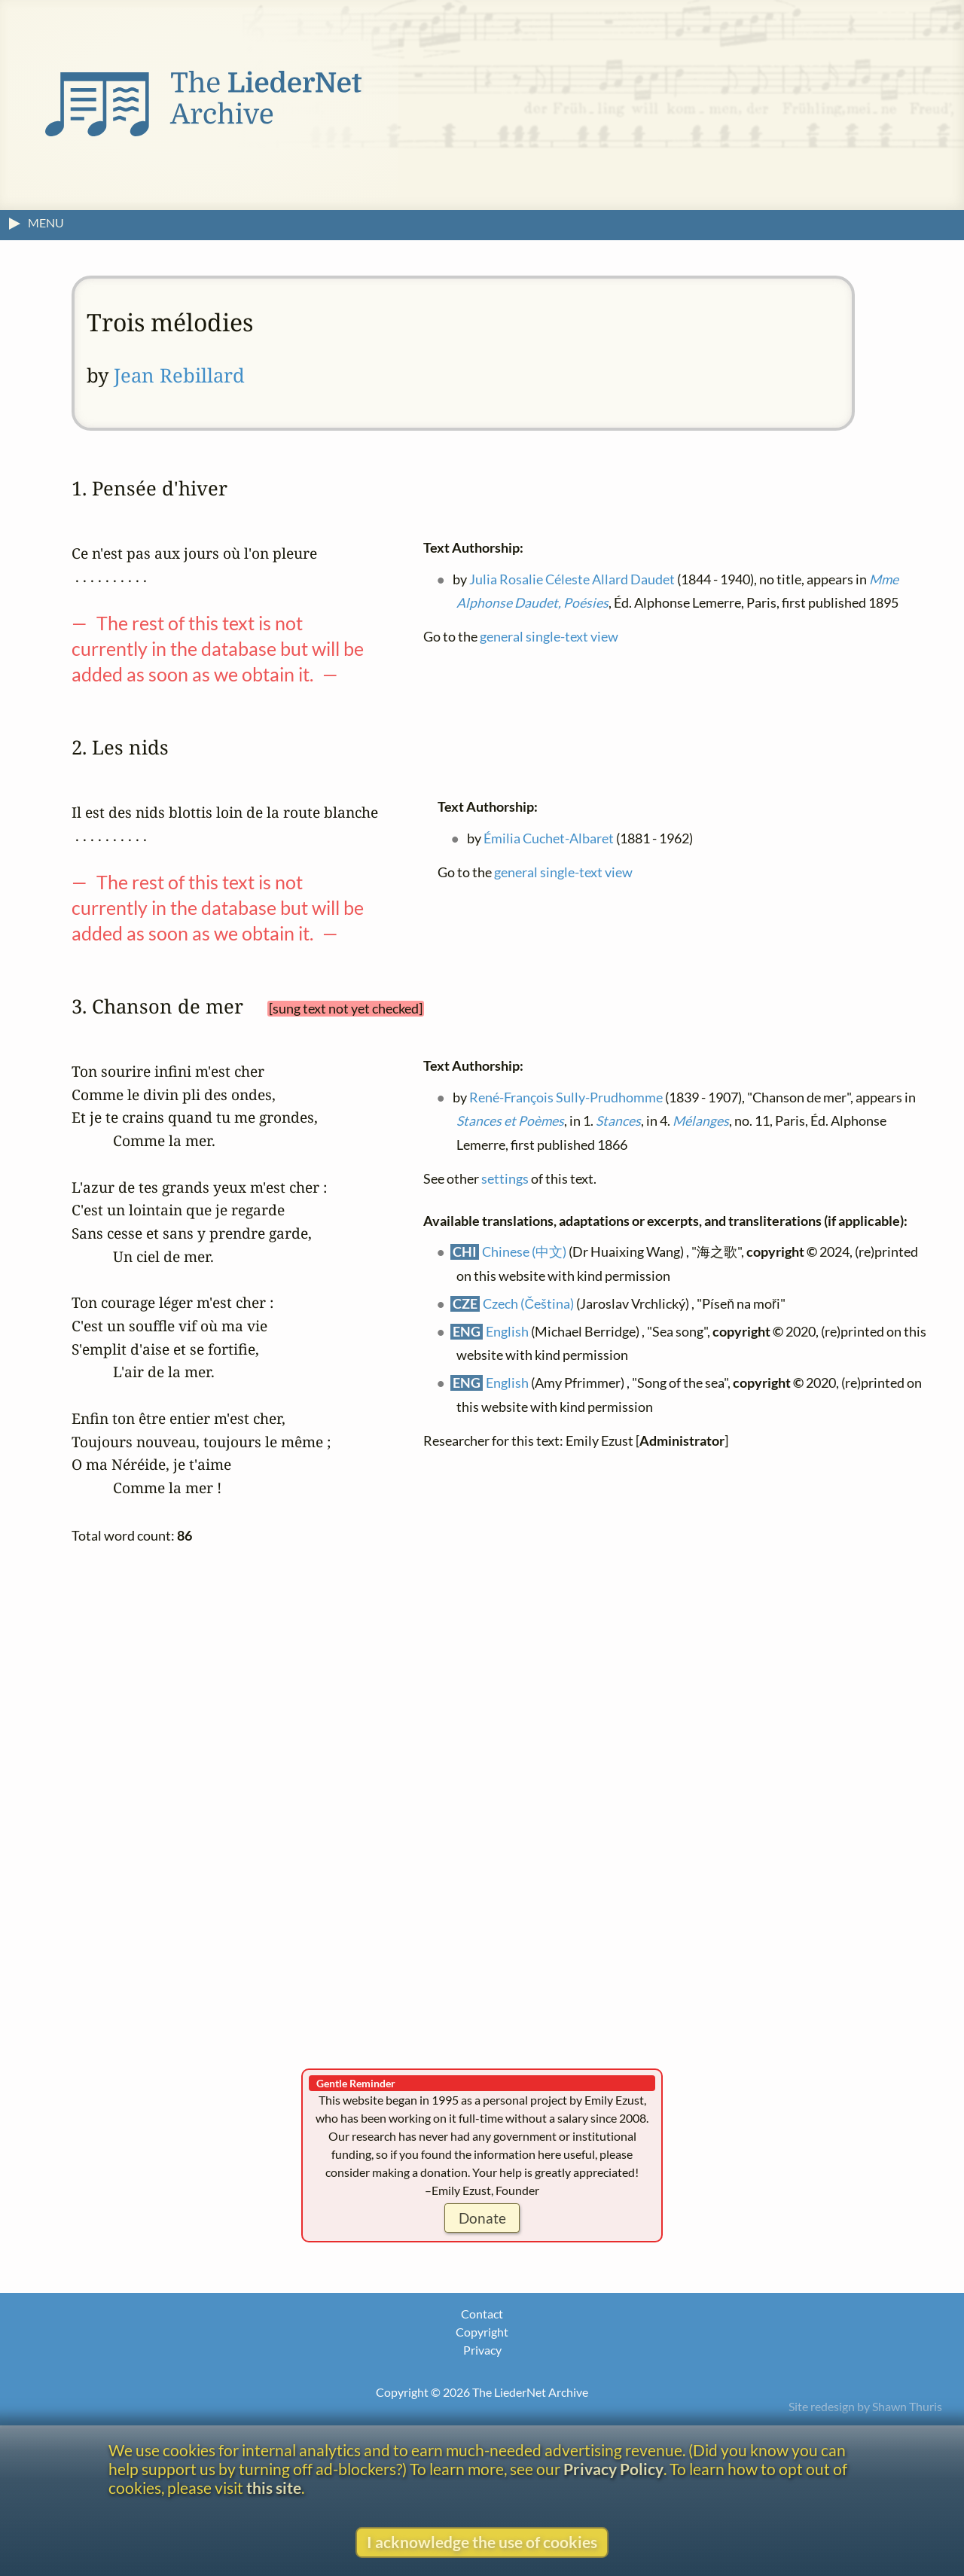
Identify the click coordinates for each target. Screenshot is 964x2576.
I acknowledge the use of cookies (482, 2541)
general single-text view (549, 637)
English (507, 1331)
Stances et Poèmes (510, 1121)
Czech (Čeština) (528, 1303)
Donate (482, 2218)
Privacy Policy (613, 2468)
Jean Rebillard (179, 375)
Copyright (482, 2331)
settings (505, 1178)
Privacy (482, 2350)
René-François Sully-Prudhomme (566, 1097)
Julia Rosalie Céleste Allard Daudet (572, 579)
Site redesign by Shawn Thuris (865, 2406)
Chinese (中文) (524, 1252)
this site (273, 2487)
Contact (482, 2313)
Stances (618, 1121)
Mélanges (701, 1121)
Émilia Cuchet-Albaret (549, 838)
